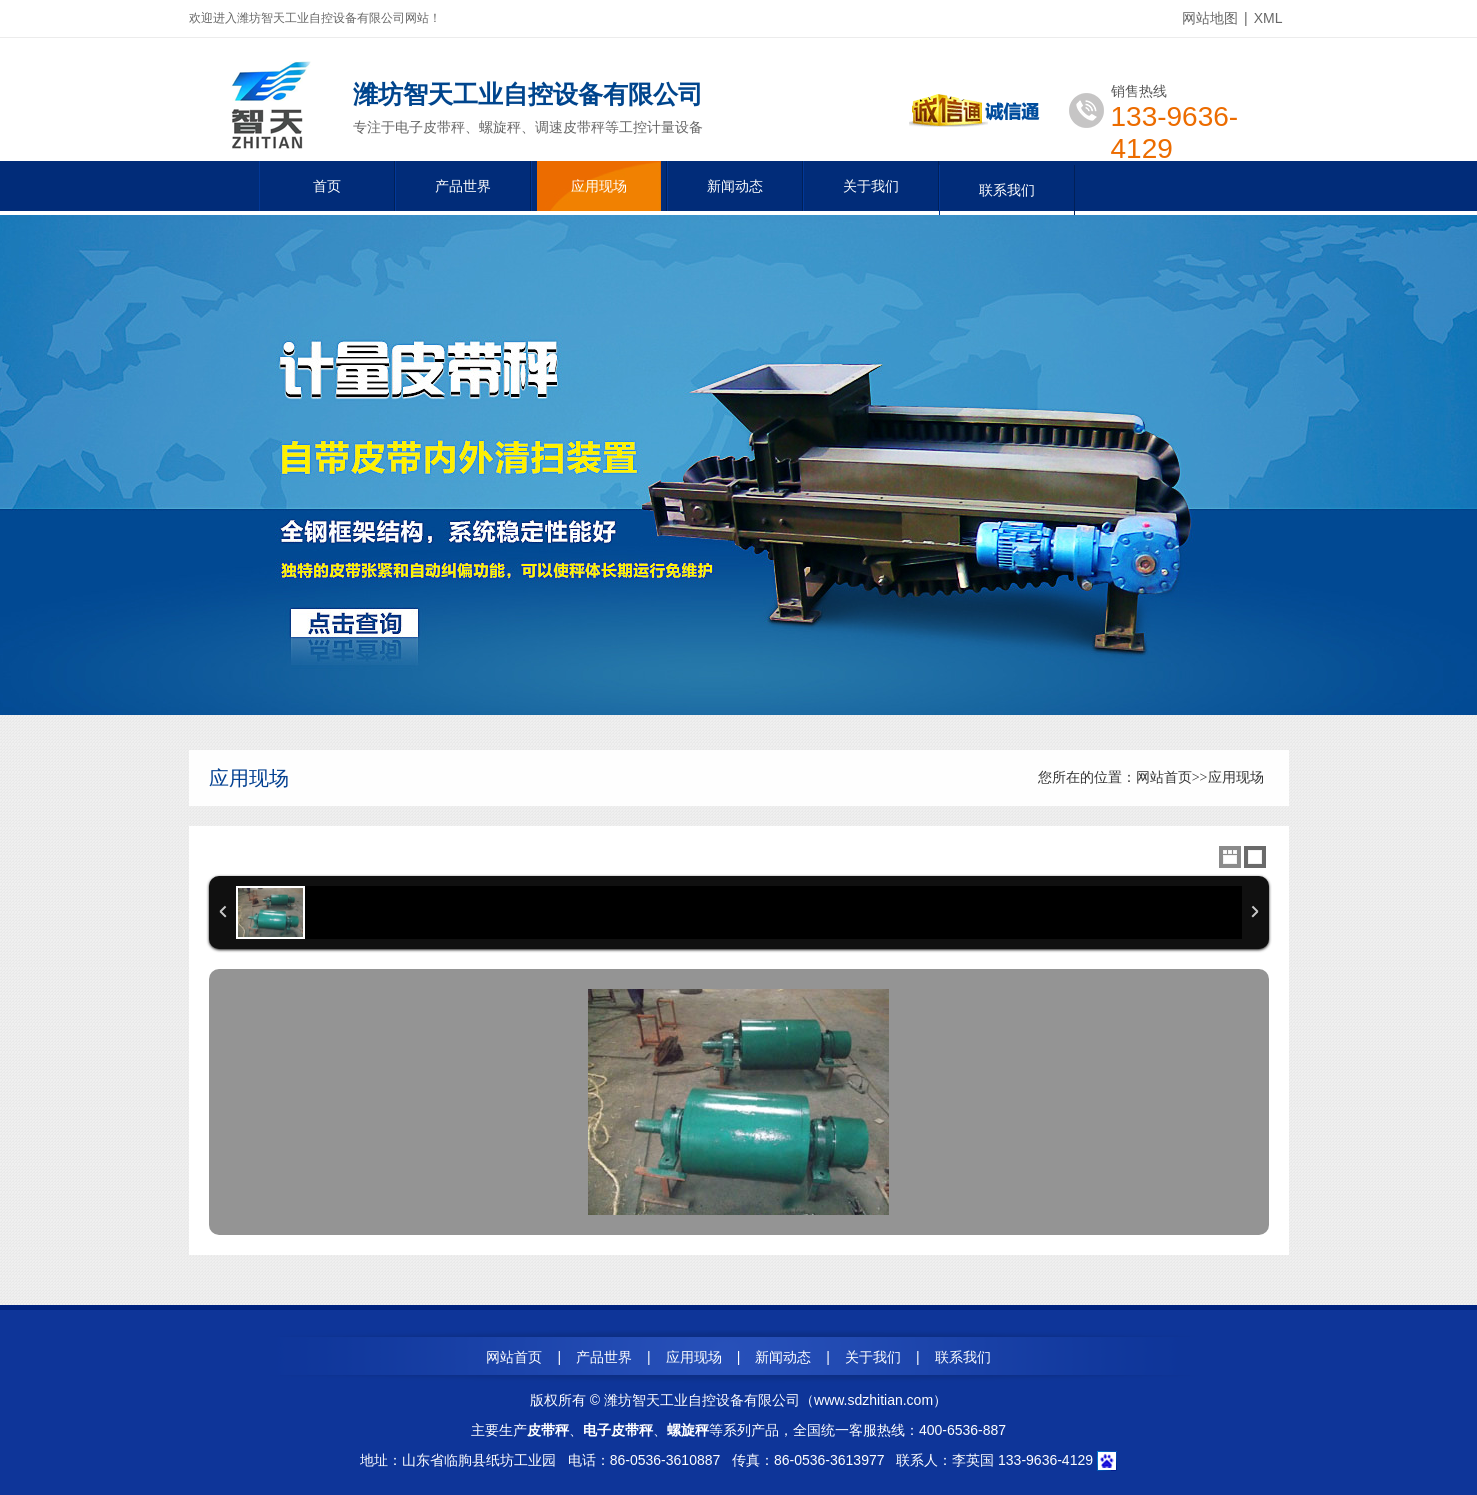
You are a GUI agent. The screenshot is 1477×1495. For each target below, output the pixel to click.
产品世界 (463, 186)
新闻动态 (735, 186)
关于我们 (871, 186)
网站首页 (1164, 777)
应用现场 (599, 186)
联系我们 (1007, 190)
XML (1268, 18)
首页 (327, 186)
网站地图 (1210, 18)
